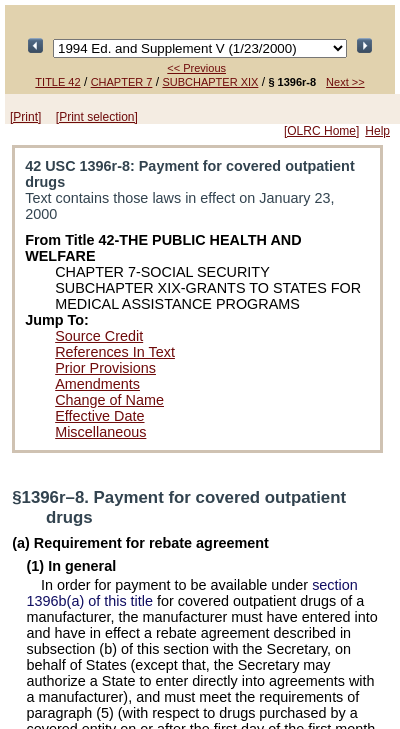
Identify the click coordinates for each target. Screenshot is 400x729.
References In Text (115, 352)
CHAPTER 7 (122, 82)
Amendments (97, 384)
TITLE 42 (57, 82)
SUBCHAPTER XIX (210, 82)
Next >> (345, 82)
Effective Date (99, 416)
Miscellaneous (100, 432)
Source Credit (99, 336)
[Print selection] (97, 117)
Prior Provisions (105, 368)
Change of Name (109, 400)
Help (377, 131)
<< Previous (196, 68)
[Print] (25, 117)
